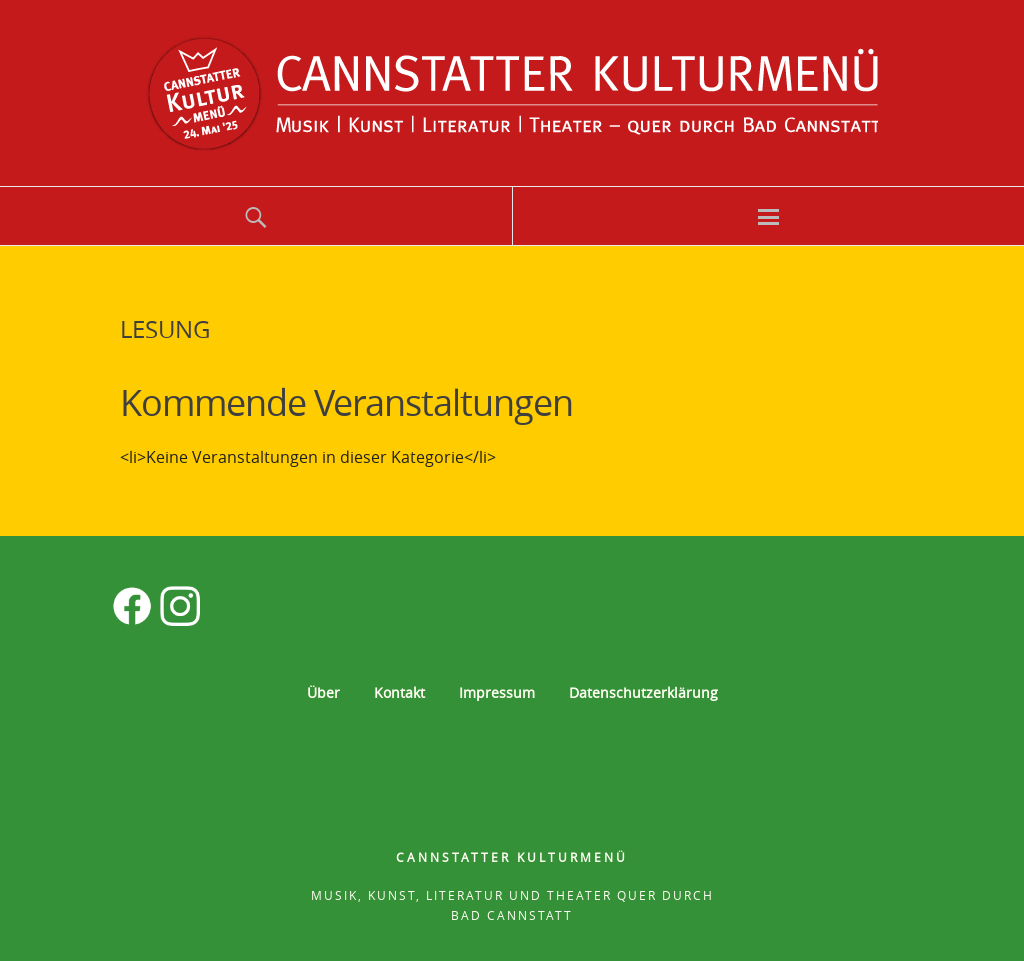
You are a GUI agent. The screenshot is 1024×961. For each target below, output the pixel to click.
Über (323, 692)
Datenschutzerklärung (643, 692)
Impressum (497, 692)
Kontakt (399, 692)
